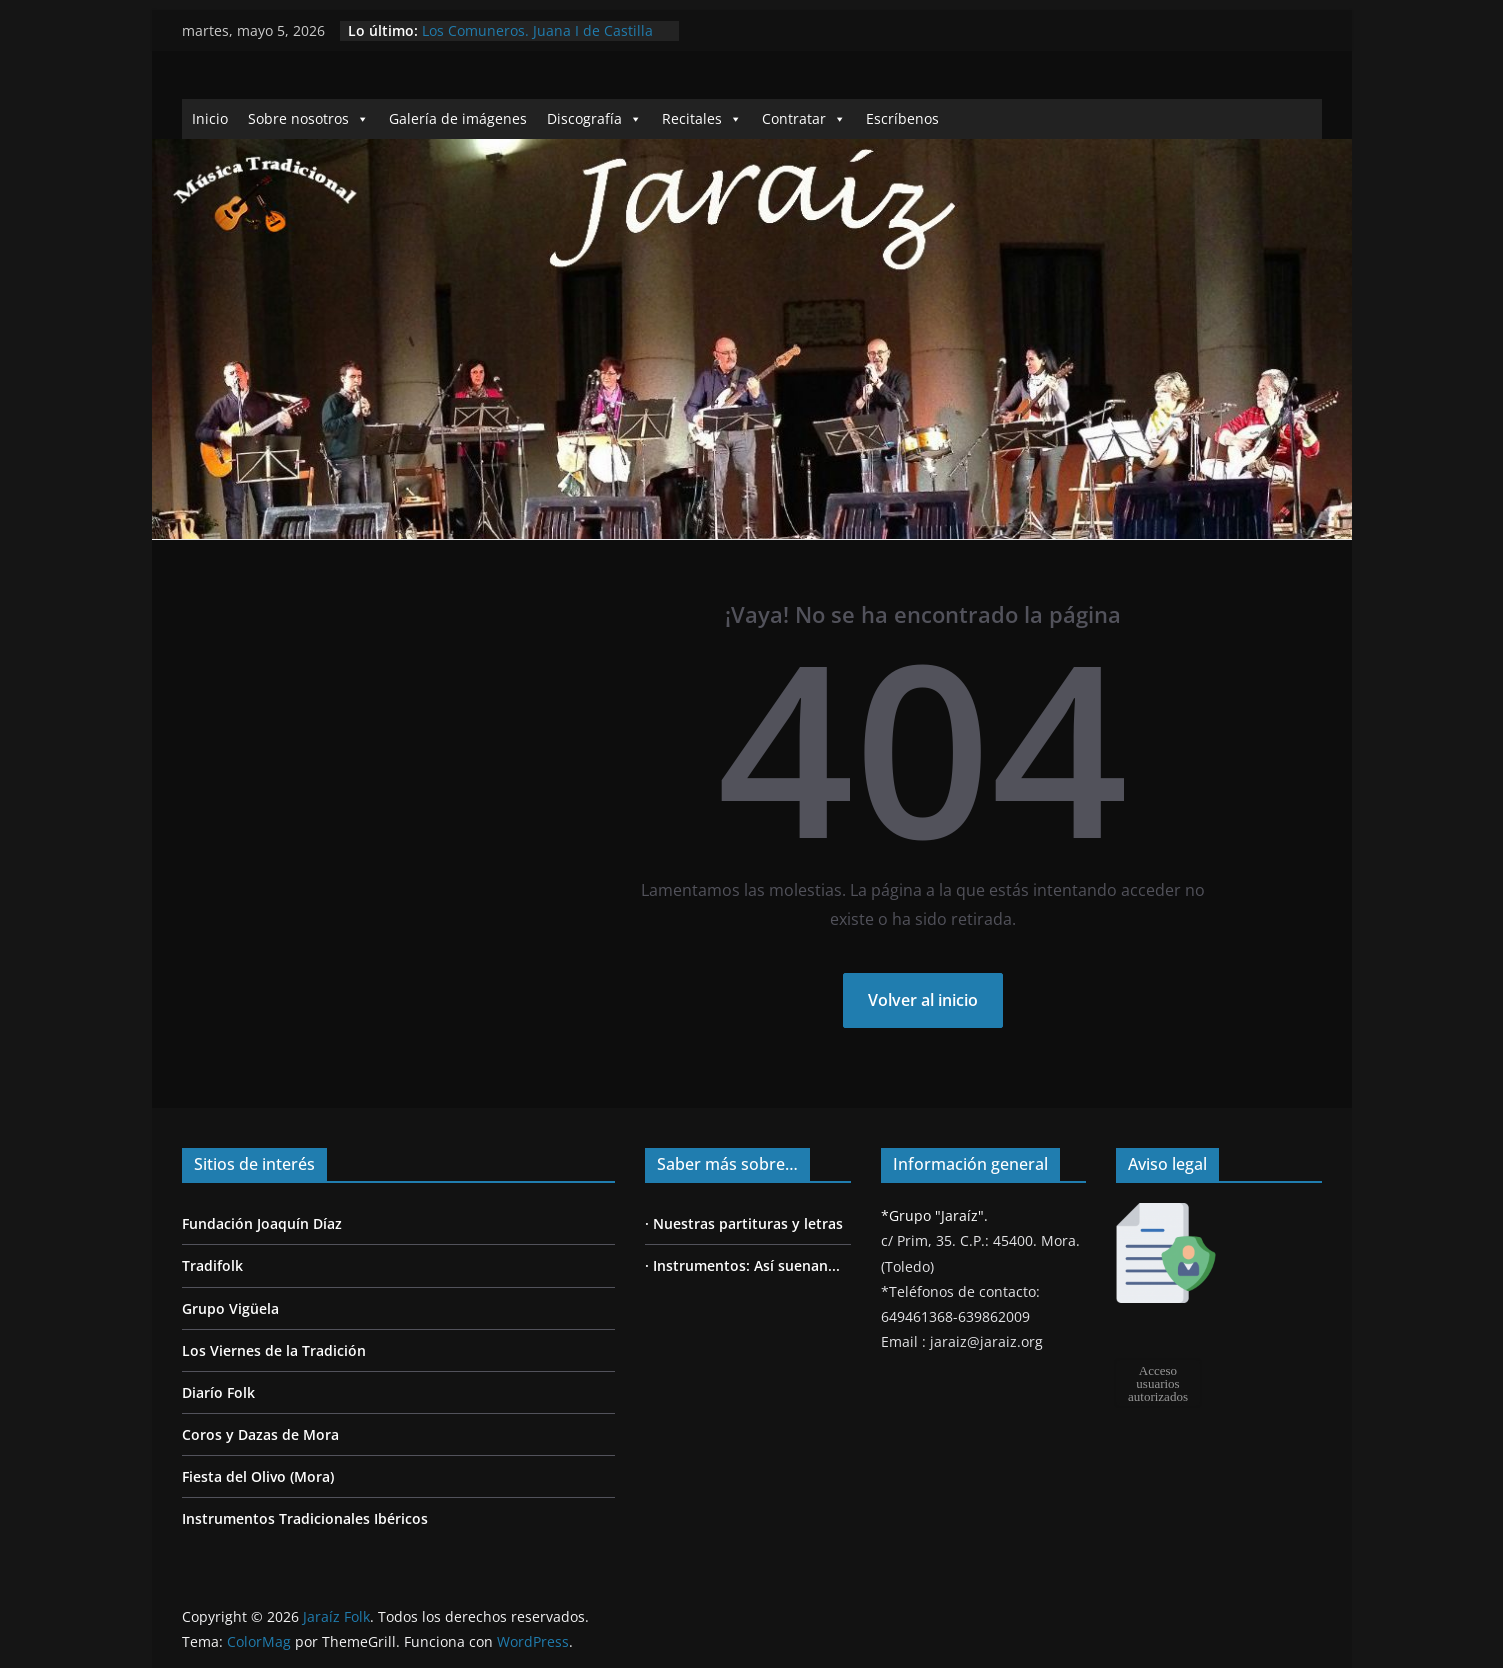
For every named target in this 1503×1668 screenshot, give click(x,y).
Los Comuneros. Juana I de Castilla (537, 30)
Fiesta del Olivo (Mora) (258, 1476)
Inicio (210, 118)
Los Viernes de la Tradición (274, 1350)
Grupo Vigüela (230, 1308)
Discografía (594, 118)
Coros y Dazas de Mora (260, 1434)
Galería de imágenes (458, 118)
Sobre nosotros (308, 118)
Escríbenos (902, 118)
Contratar (804, 118)
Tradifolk (212, 1265)
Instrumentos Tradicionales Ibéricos (305, 1518)
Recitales (702, 118)
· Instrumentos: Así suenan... (742, 1265)
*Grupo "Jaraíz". (934, 1215)
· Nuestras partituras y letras (744, 1223)
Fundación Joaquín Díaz (262, 1223)
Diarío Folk (218, 1392)
